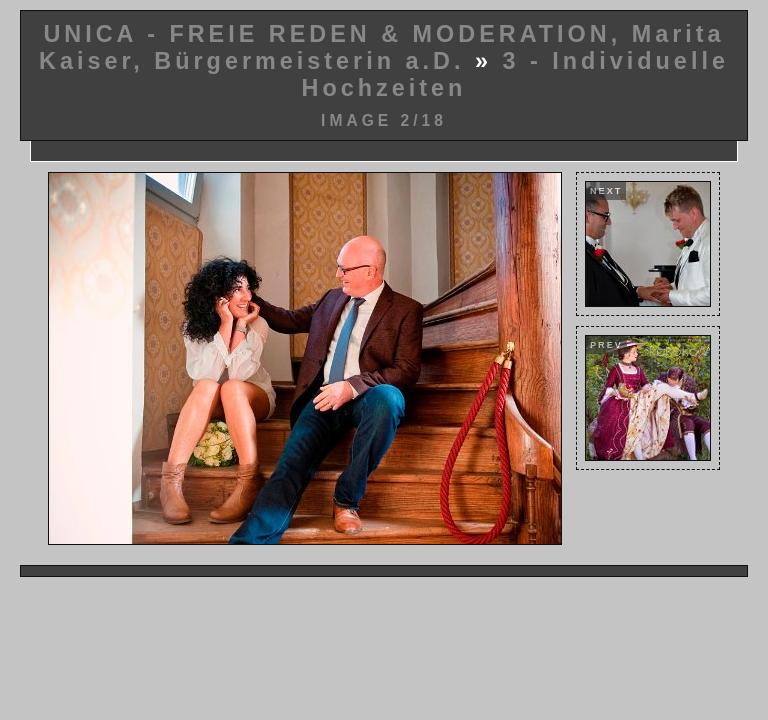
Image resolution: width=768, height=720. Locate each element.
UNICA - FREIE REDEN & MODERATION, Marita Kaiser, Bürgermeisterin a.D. (381, 47)
